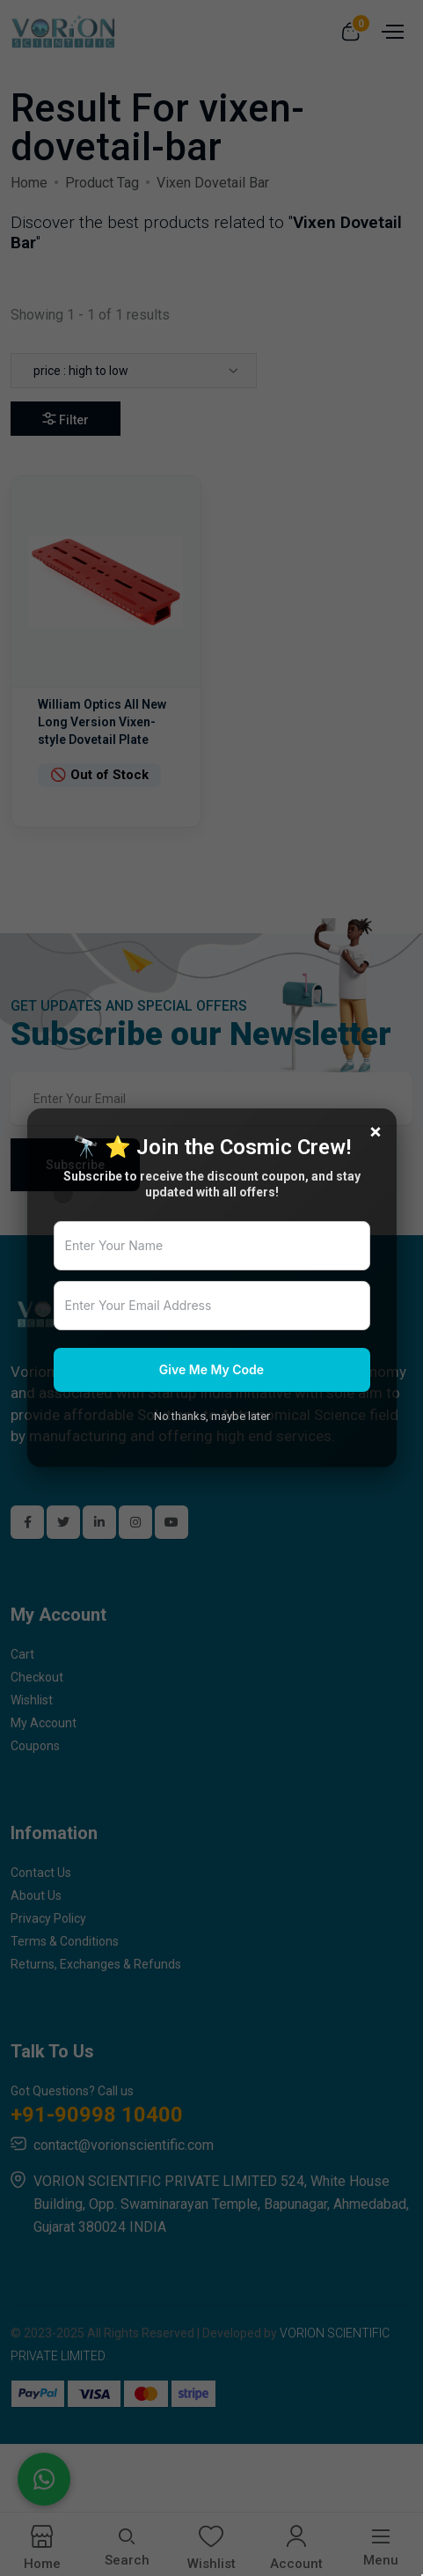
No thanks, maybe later (212, 1416)
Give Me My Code (211, 1369)
